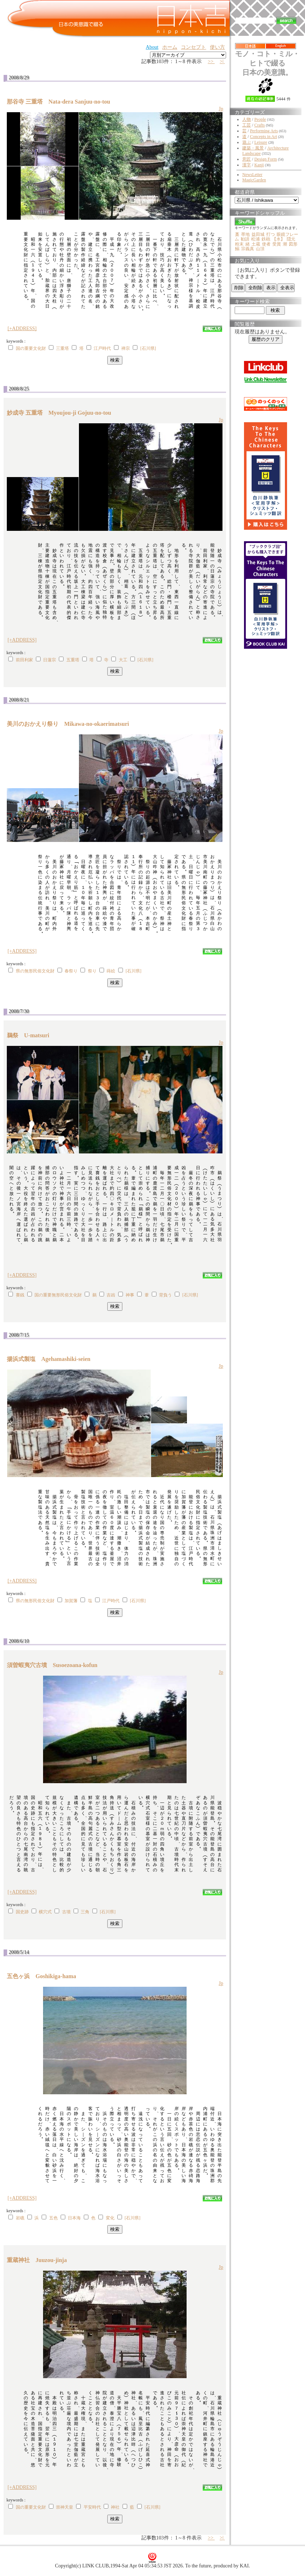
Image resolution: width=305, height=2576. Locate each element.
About (152, 47)
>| (222, 61)
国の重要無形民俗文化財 (58, 1294)
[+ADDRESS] (22, 328)
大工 (123, 659)
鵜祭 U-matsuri (31, 1035)
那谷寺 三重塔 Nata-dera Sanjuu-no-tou (61, 102)
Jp (221, 108)
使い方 (217, 47)
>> (211, 61)
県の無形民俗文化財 (35, 970)
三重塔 (62, 348)
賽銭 (20, 1294)
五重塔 (72, 659)
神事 (130, 1294)
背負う (165, 1294)
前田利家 (24, 659)
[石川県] (148, 348)
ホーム (169, 47)
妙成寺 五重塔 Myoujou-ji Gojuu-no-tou (62, 413)
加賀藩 (71, 1600)
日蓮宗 (49, 659)
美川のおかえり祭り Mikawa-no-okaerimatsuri (71, 724)
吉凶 (111, 1294)
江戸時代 (102, 348)
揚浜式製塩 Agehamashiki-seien (51, 1359)
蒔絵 (111, 970)
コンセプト (193, 47)
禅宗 (125, 348)
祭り (92, 970)
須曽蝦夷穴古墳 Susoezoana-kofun (55, 1665)
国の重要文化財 (31, 348)
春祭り (71, 970)
